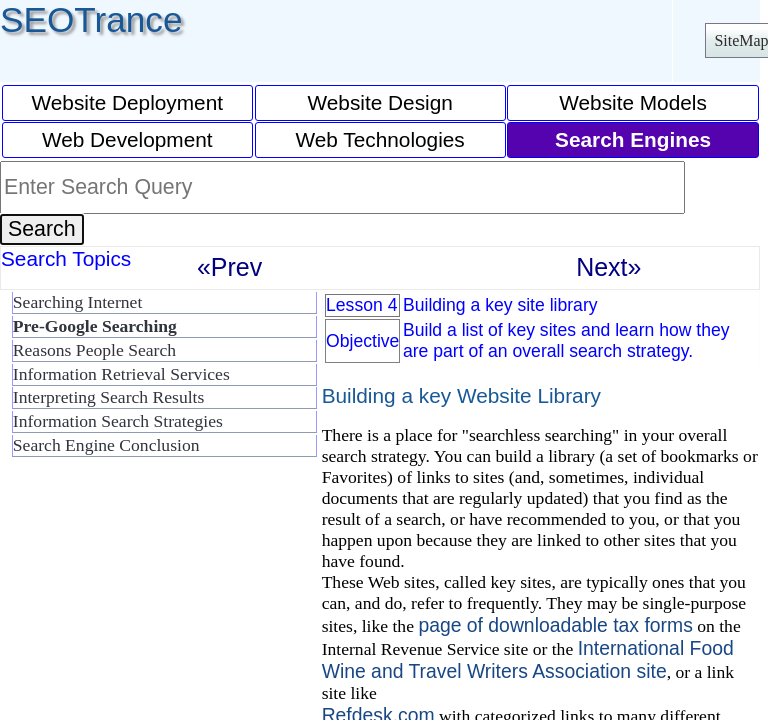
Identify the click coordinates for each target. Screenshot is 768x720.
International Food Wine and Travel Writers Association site (528, 659)
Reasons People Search (94, 350)
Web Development (127, 139)
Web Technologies (380, 139)
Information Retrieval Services (121, 374)
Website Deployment (128, 102)
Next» (608, 267)
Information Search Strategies (118, 421)
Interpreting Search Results (109, 397)
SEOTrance (91, 19)
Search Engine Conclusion (106, 445)
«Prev (229, 267)
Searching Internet (77, 302)
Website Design (380, 102)
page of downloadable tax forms (555, 625)
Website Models (633, 102)
